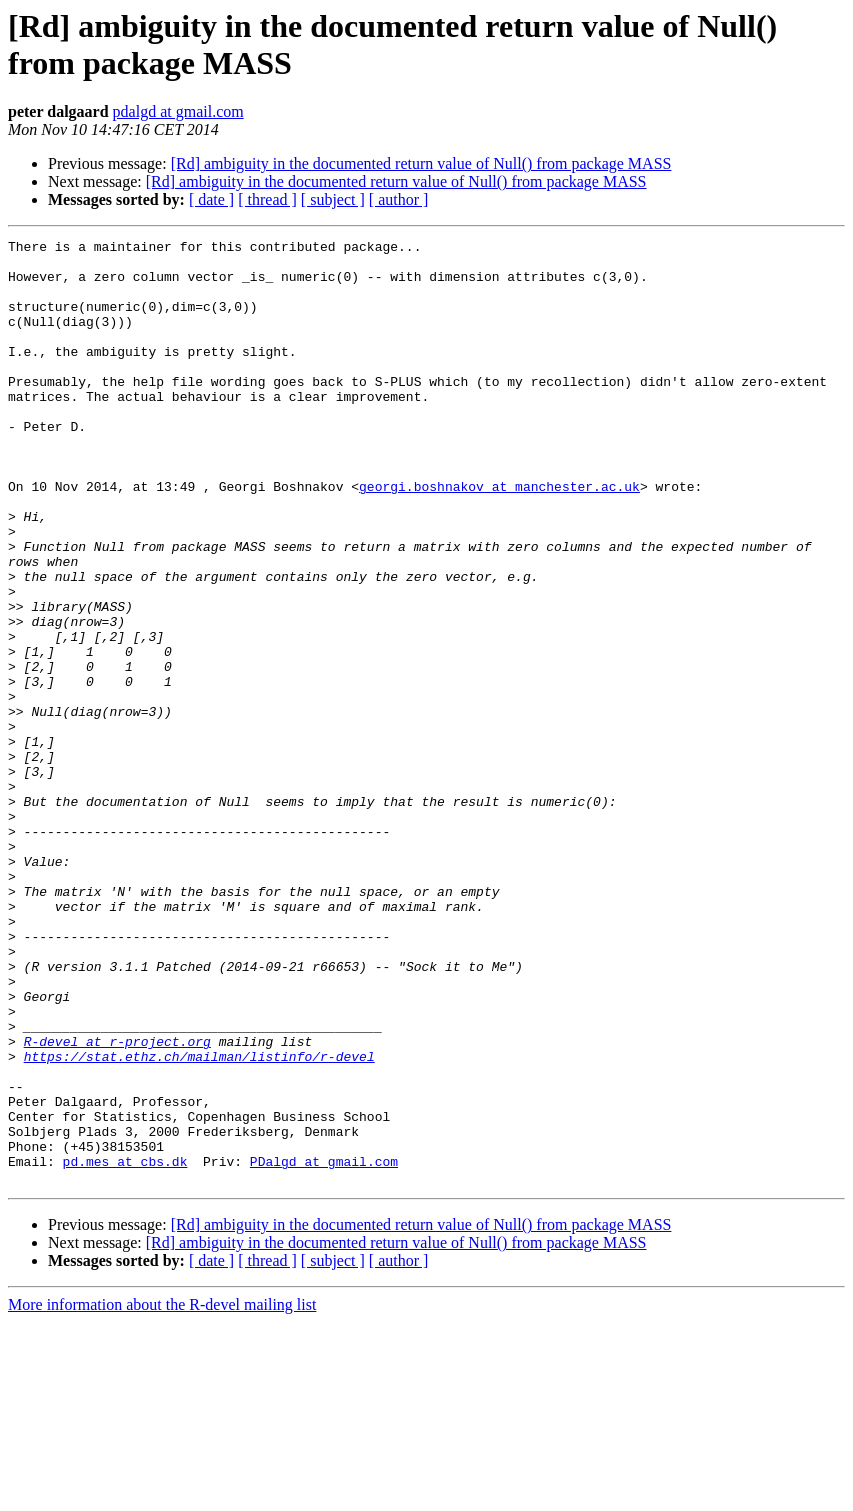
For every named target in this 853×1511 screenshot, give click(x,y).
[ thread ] (267, 199)
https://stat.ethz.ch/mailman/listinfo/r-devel (199, 1221)
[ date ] (211, 199)
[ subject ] (333, 199)
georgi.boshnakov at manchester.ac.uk (499, 537)
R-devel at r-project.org (117, 1203)
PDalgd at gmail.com (324, 1347)
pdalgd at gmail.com (178, 111)
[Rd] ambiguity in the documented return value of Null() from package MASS (421, 163)
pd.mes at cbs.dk (125, 1347)
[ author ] (399, 199)
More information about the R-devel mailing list (162, 1493)
